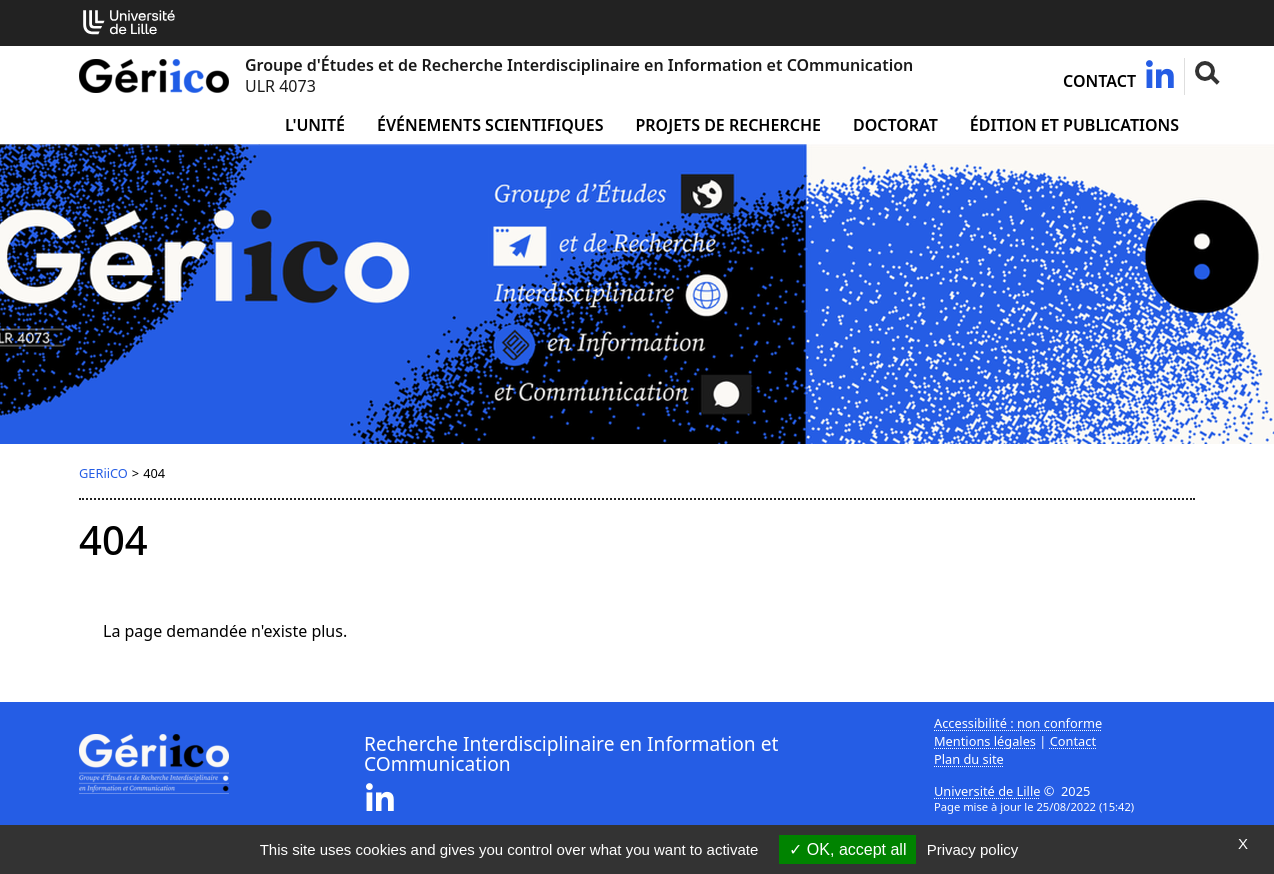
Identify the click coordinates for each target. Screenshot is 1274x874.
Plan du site (969, 759)
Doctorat (895, 125)
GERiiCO (103, 473)
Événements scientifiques (490, 125)
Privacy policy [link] (973, 849)
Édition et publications (1074, 125)
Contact (1099, 81)
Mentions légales (985, 741)
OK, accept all (847, 849)
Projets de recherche (727, 125)
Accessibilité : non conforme (1018, 723)
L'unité (315, 125)
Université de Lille (987, 791)
